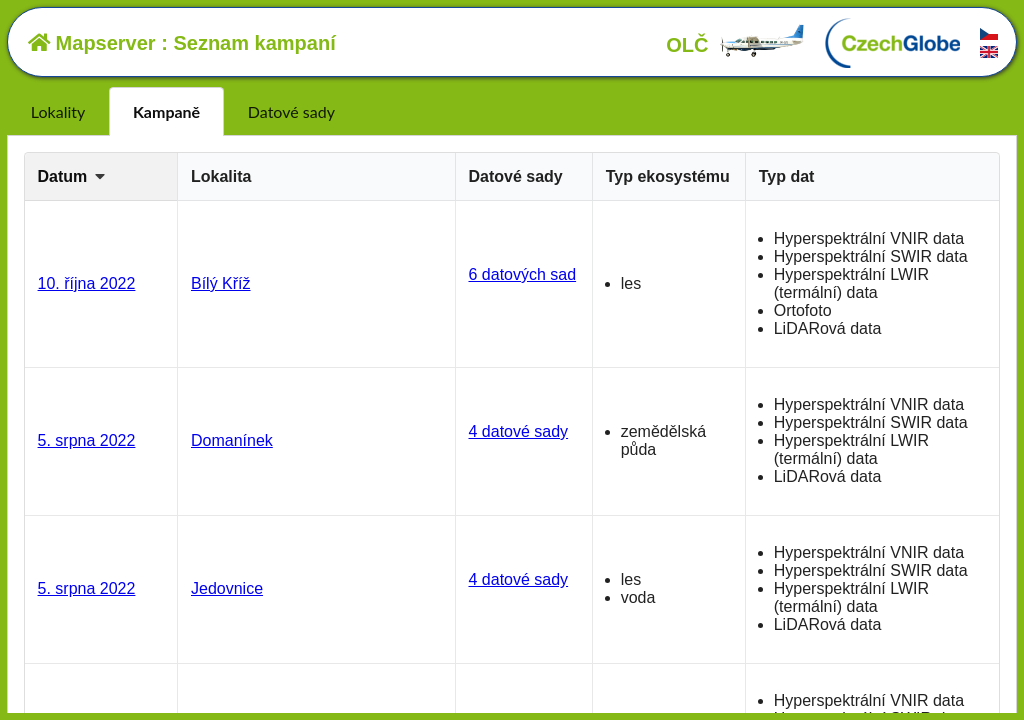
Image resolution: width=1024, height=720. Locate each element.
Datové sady (291, 111)
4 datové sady (518, 431)
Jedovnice (227, 588)
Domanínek (232, 440)
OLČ (736, 45)
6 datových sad (522, 274)
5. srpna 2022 (87, 440)
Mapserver (92, 43)
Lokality (58, 111)
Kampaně (166, 111)
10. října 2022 (87, 283)
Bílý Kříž (221, 283)
